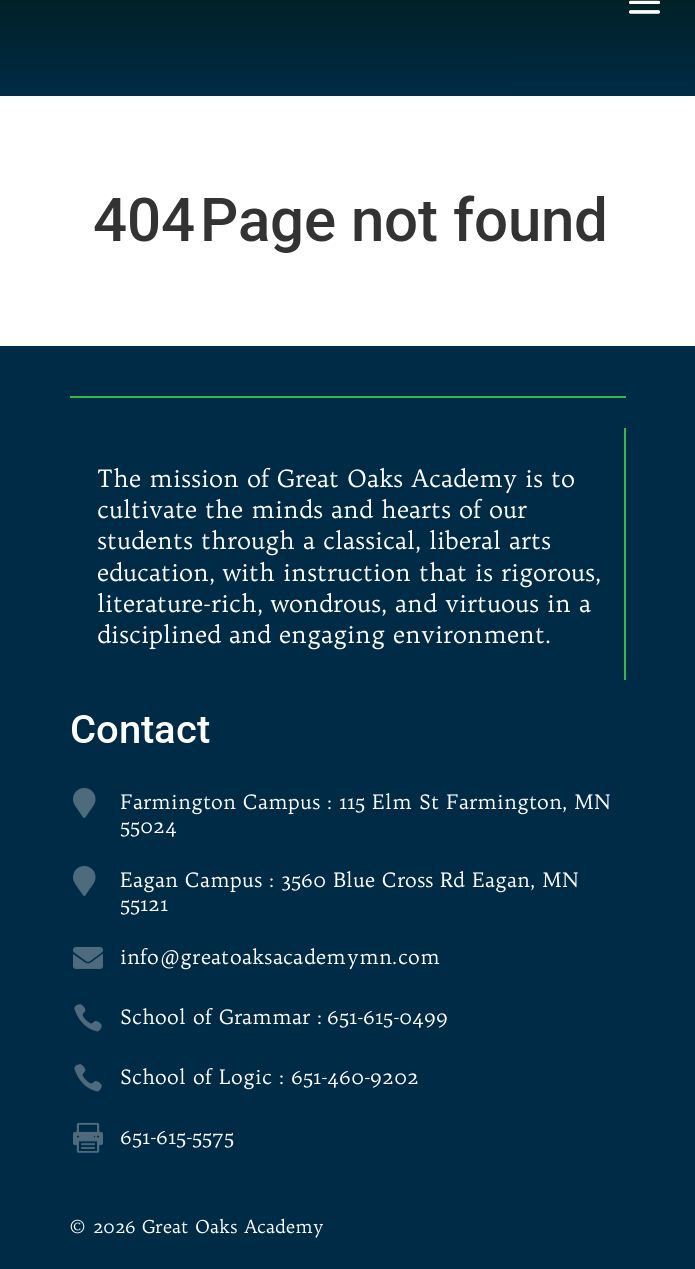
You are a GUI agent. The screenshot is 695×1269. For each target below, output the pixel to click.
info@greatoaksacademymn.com (280, 956)
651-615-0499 (387, 1016)
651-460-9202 (355, 1076)
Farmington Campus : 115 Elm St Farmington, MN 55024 (365, 813)
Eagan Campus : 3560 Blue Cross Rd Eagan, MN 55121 (349, 891)
